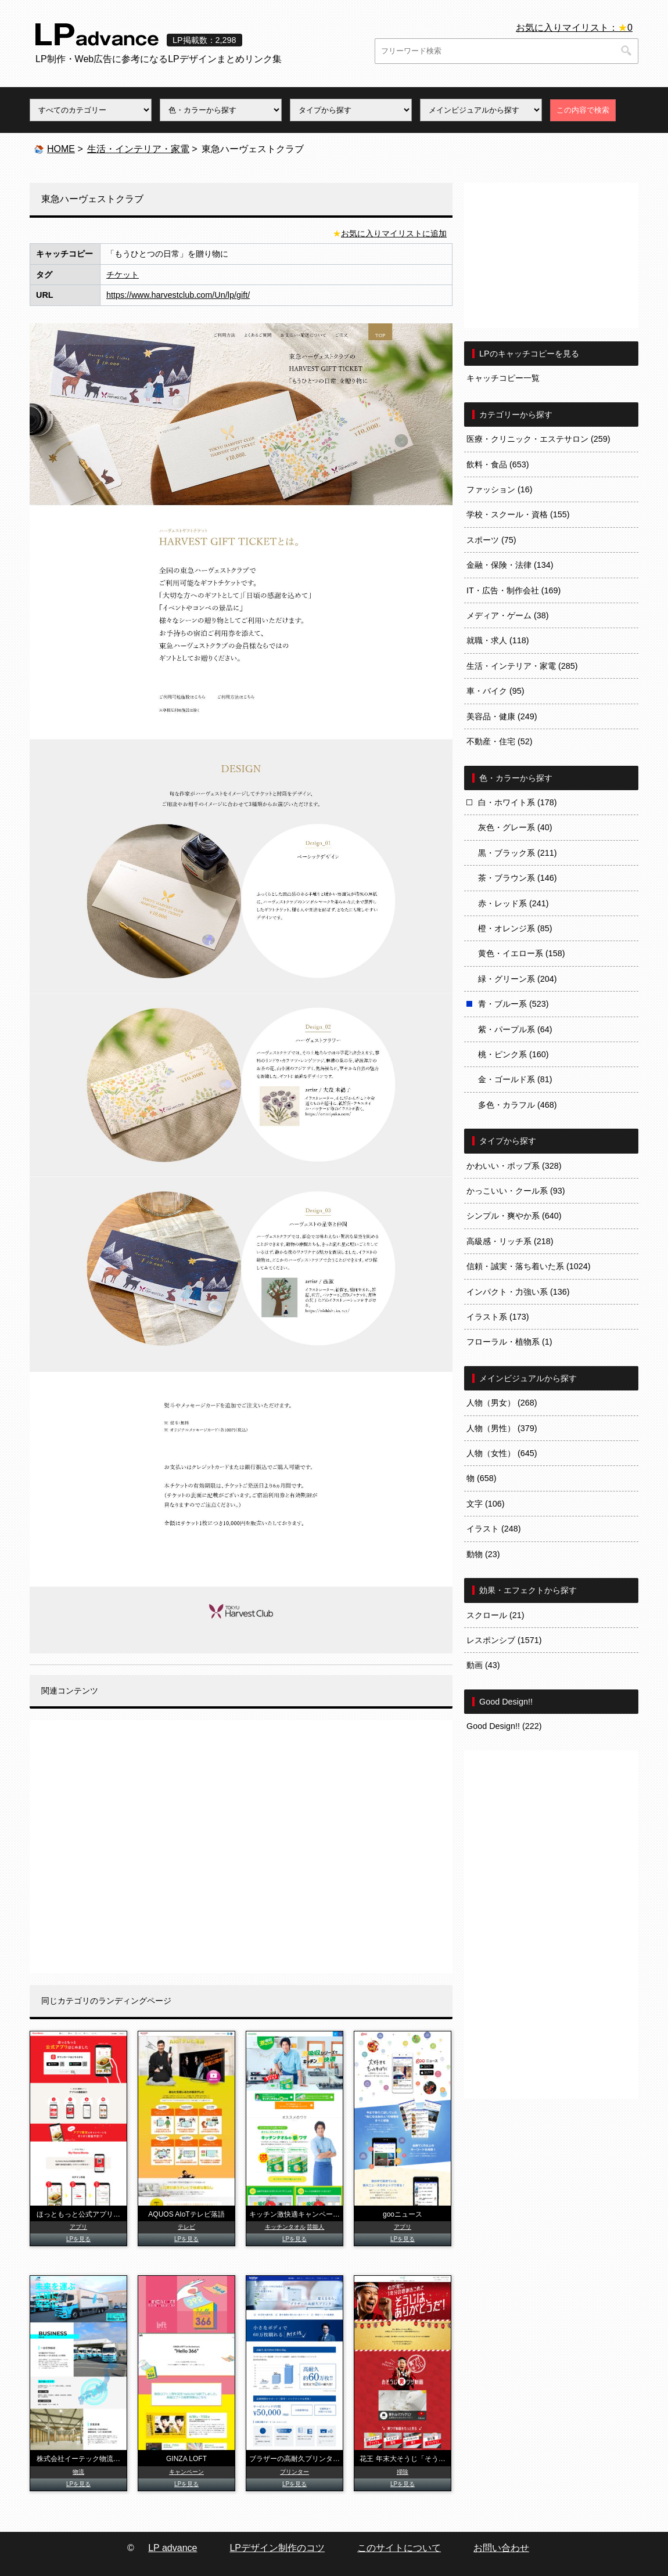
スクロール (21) (495, 1615)
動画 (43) (483, 1665)
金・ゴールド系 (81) (515, 1079)
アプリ (78, 2227)
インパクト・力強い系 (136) (518, 1291)
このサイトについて (399, 2548)
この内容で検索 (582, 110)
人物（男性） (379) (501, 1428)
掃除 (402, 2472)
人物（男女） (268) (501, 1402)
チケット (122, 274)
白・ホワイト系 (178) (517, 802)
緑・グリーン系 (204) (517, 978)
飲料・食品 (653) (497, 464)
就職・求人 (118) (497, 640)
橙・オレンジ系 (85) (515, 928)
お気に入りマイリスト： (574, 28)
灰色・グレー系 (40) (515, 827)
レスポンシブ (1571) (504, 1640)
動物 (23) (483, 1554)
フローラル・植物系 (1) (509, 1341)
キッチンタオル (285, 2227)
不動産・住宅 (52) (499, 741)
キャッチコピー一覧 (503, 378)
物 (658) (481, 1478)
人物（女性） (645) (501, 1453)
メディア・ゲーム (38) (507, 615)
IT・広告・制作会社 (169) (513, 590)
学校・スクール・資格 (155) (518, 514)
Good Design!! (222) (504, 1726)
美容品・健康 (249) (501, 716)
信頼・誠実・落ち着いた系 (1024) (528, 1266)
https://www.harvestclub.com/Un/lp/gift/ (178, 295)
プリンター (294, 2472)
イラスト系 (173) (497, 1316)
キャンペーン (186, 2472)
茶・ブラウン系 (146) (517, 877)
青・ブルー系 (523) (513, 1003)
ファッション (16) (499, 489)
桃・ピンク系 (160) (513, 1054)
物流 (78, 2472)
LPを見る (78, 2239)
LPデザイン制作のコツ (277, 2548)
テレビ (186, 2227)
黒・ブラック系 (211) (517, 853)
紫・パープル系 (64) (515, 1029)
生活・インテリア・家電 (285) (522, 666)
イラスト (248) (493, 1528)
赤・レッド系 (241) (513, 903)
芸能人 (315, 2227)
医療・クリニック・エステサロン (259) (538, 439)
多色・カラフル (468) (517, 1104)
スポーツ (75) (491, 540)
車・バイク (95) (495, 691)
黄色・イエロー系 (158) (521, 953)
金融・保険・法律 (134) (510, 565)
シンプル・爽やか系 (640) (514, 1215)
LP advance (172, 2548)
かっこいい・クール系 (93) (515, 1190)
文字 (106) (485, 1503)
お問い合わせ (501, 2548)
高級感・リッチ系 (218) (510, 1241)
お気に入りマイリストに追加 (394, 233)
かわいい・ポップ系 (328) (514, 1165)
